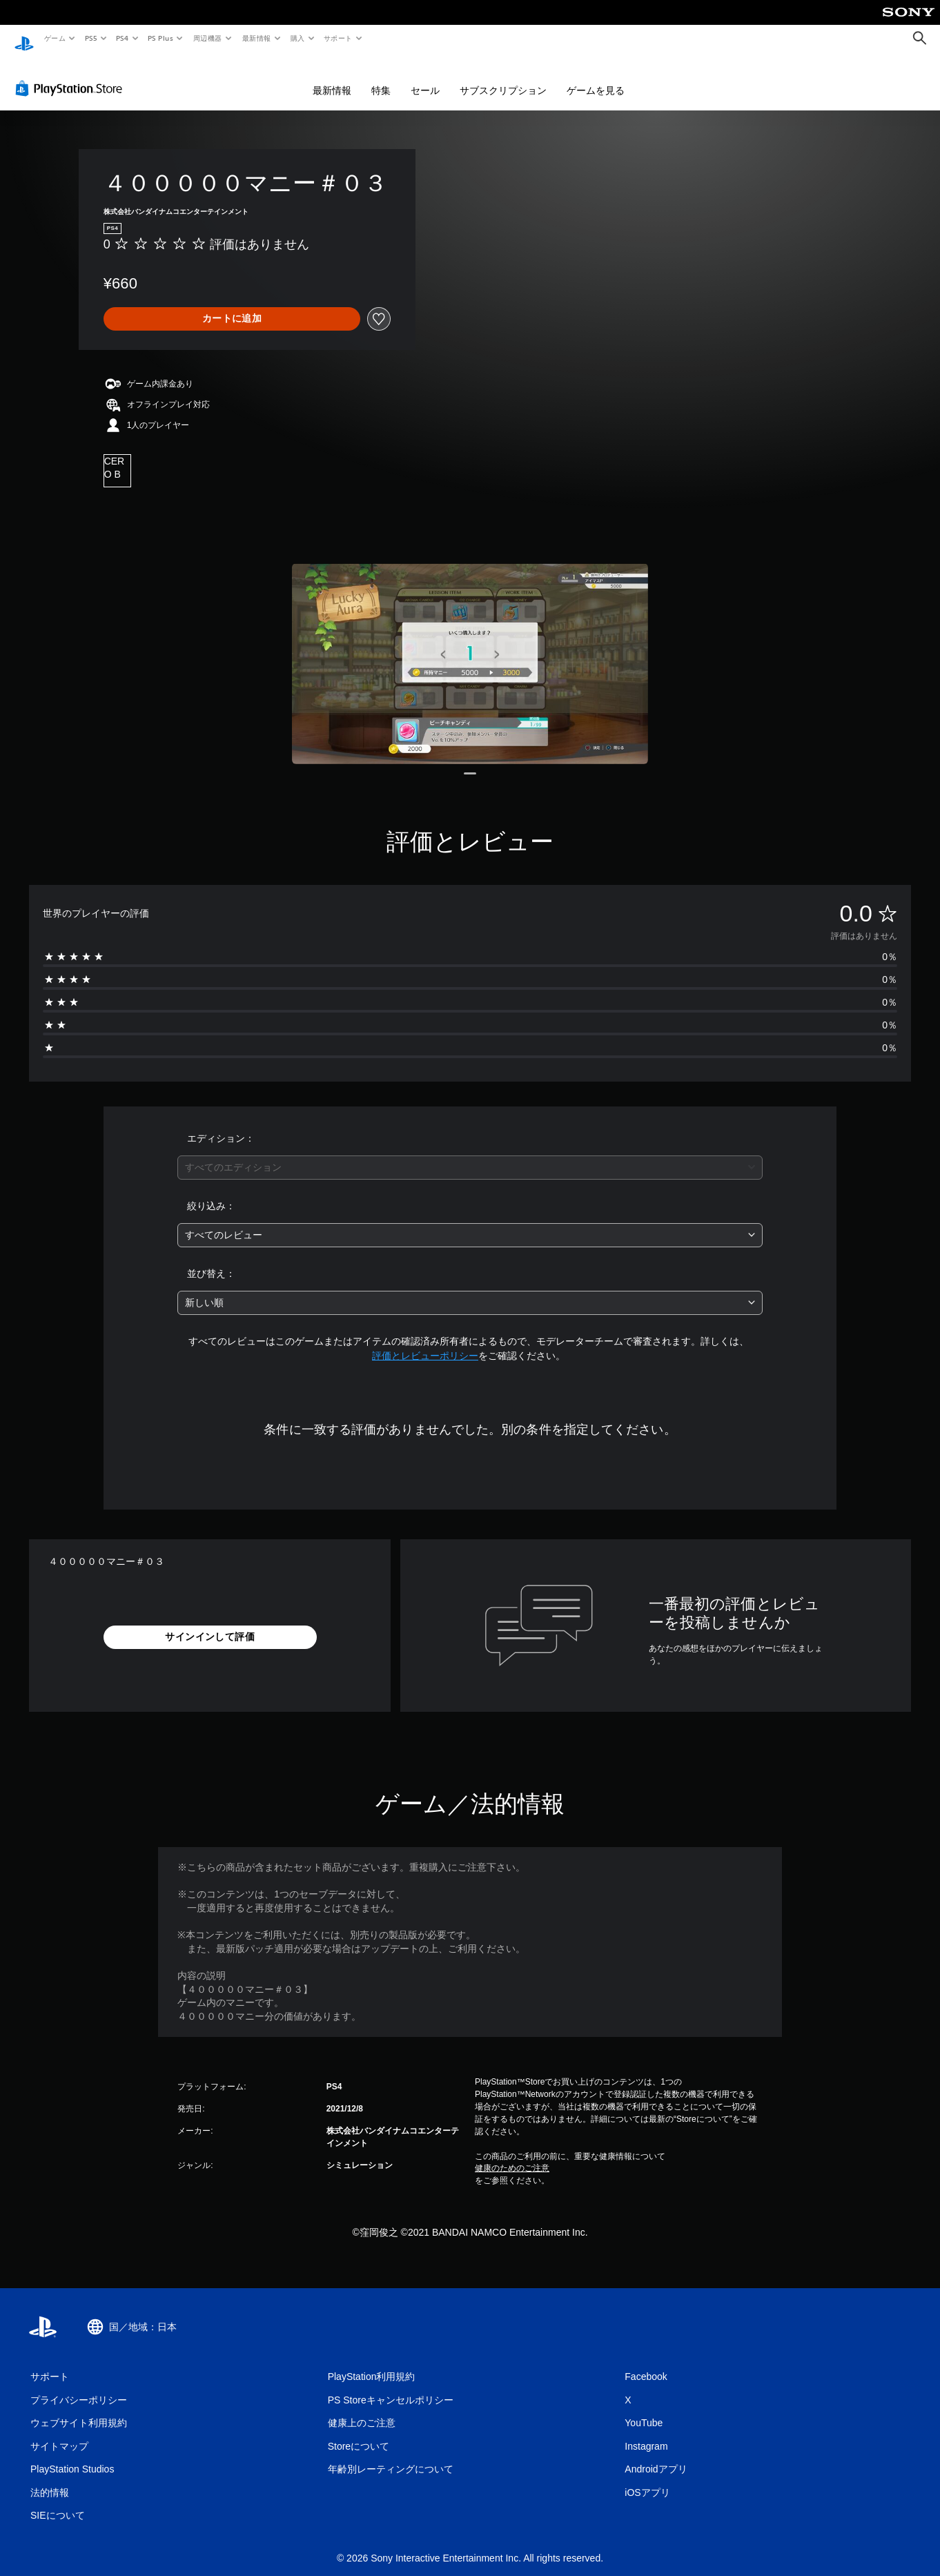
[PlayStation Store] (72, 75)
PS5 (90, 38)
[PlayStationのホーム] (24, 38)
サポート (338, 38)
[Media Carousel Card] (470, 650)
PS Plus (161, 38)
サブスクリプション (503, 77)
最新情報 (256, 38)
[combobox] (469, 1154)
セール (425, 77)
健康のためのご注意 (512, 2155)
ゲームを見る (596, 77)
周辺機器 (207, 38)
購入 (298, 38)
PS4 (123, 38)
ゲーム (54, 38)
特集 (381, 77)
